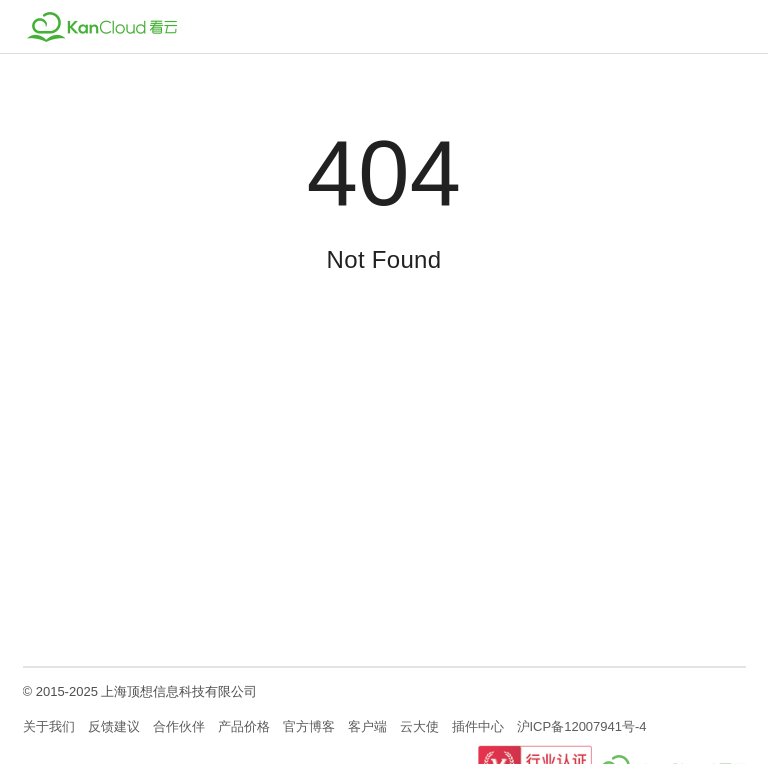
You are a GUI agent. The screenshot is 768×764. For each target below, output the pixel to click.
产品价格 (244, 726)
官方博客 (309, 726)
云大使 (419, 726)
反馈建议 (114, 726)
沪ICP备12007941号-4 (582, 726)
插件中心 (478, 726)
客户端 (367, 726)
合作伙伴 (179, 726)
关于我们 (49, 726)
